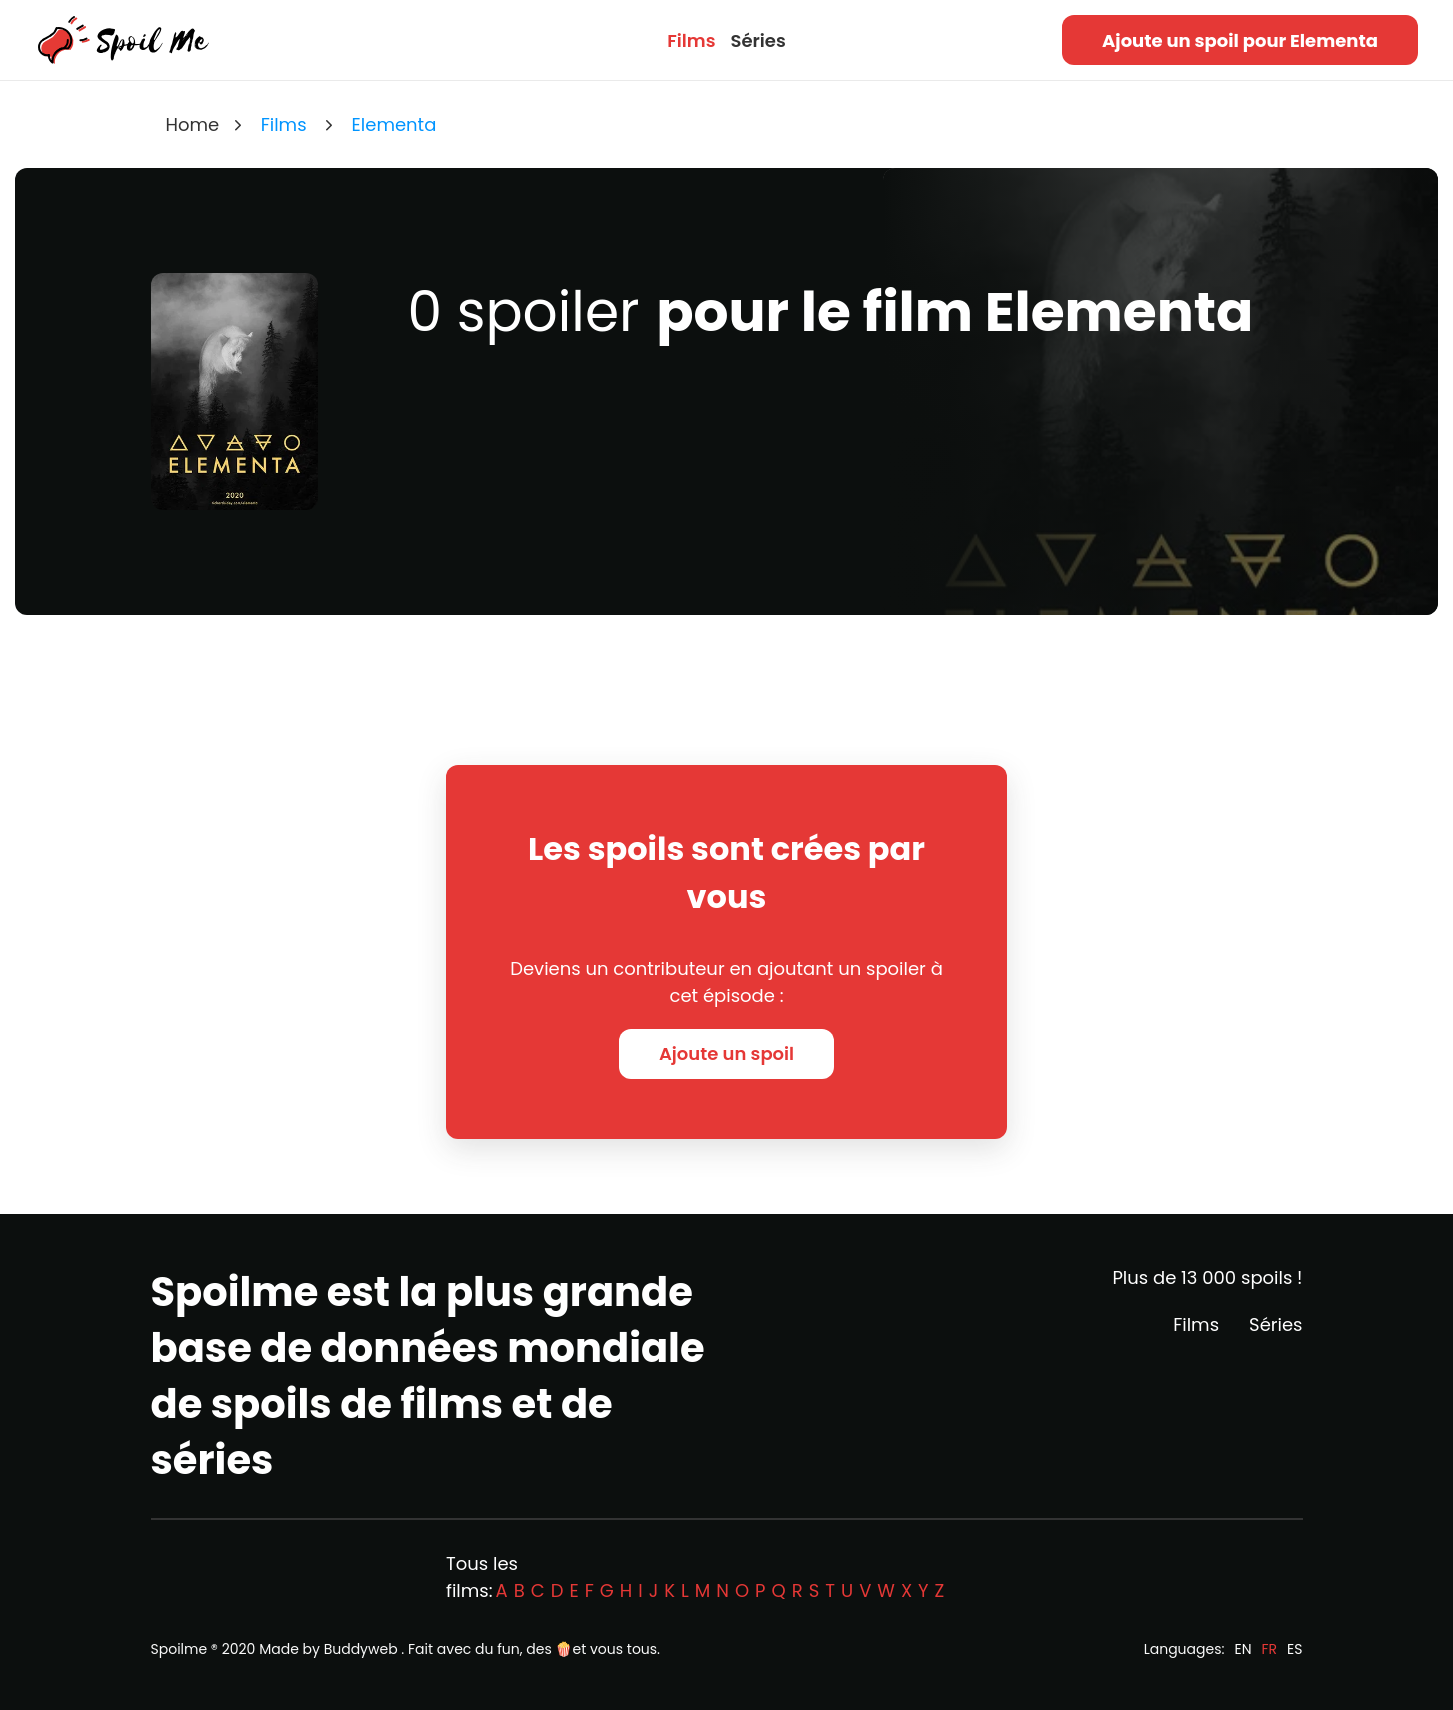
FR (1270, 1649)
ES (1294, 1649)
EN (1242, 1649)
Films (691, 40)
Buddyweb (361, 1649)
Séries (757, 40)
